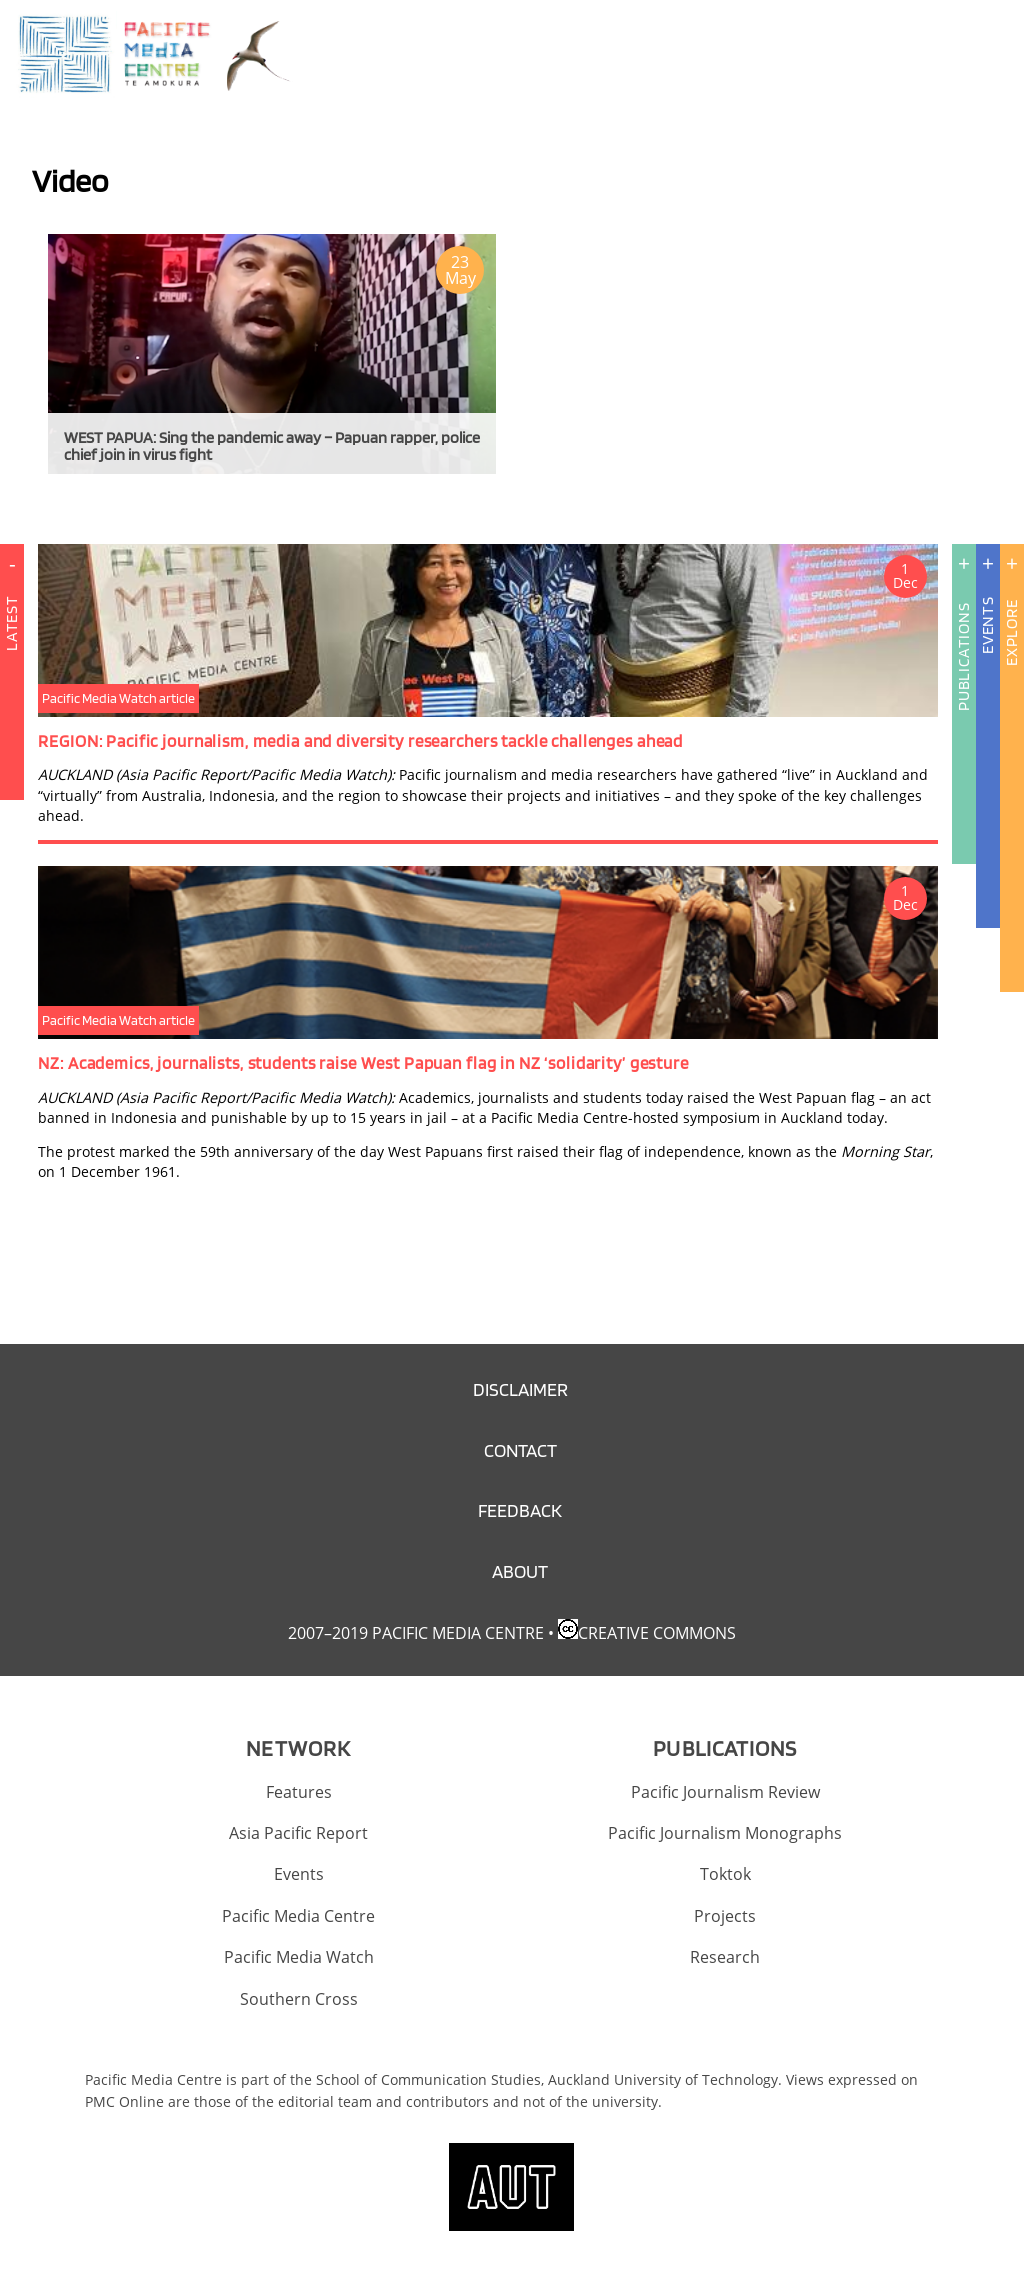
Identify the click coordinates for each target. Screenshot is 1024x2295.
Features (299, 1792)
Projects (725, 1916)
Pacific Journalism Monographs (725, 1833)
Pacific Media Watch (299, 1957)
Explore (1011, 632)
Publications (963, 656)
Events (987, 625)
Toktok (725, 1874)
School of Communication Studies (428, 2079)
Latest (11, 692)
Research (725, 1957)
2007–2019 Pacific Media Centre (416, 1633)
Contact (520, 1450)
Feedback (520, 1510)
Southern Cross (299, 1999)
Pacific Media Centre (298, 1916)
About (520, 1571)
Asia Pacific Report (298, 1833)
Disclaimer (520, 1389)
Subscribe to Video (40, 504)
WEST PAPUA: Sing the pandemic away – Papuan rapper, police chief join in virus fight (272, 446)
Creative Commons (657, 1633)
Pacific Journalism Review (725, 1792)
